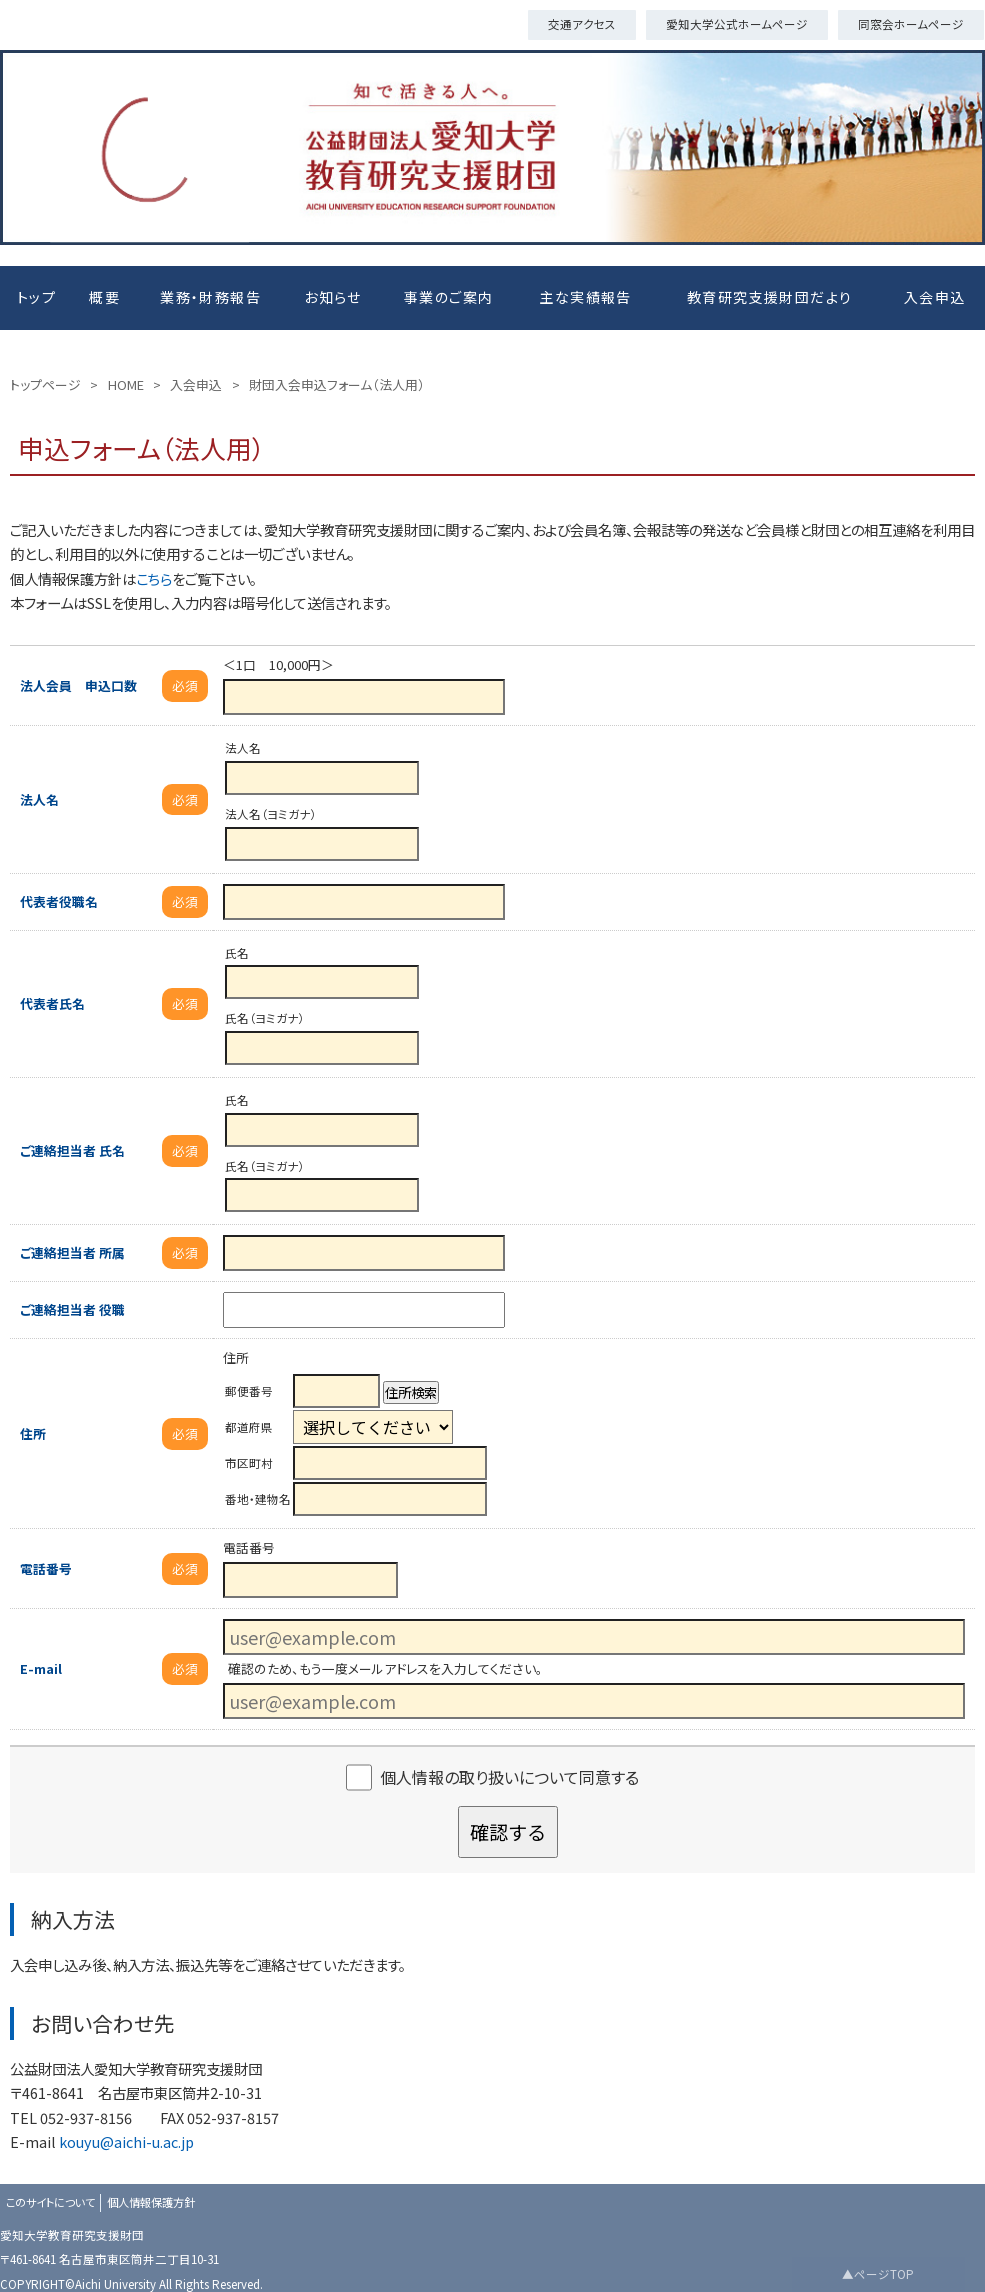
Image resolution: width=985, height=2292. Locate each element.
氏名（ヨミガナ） (264, 1018)
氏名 (237, 953)
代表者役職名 (59, 901)
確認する (508, 1832)
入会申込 (935, 297)
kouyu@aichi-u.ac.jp (126, 2141)
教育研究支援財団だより (770, 297)
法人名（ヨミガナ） (270, 814)
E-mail (41, 1668)
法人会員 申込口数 (78, 685)
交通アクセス (582, 24)
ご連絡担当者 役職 (72, 1309)
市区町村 (249, 1463)
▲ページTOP (878, 2274)
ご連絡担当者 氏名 (72, 1150)
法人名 (39, 799)
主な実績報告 (585, 297)
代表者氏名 (52, 1003)
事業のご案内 (448, 297)
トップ (36, 297)
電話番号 (46, 1568)
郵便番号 (249, 1391)
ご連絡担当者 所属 (72, 1252)
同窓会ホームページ (911, 24)
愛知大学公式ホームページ (737, 24)
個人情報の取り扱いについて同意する (509, 1777)
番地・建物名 (258, 1499)
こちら (154, 578)
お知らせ (333, 297)
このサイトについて (50, 2202)
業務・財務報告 (210, 297)
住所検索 (411, 1392)
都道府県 (249, 1427)
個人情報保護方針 (151, 2202)
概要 (104, 297)
